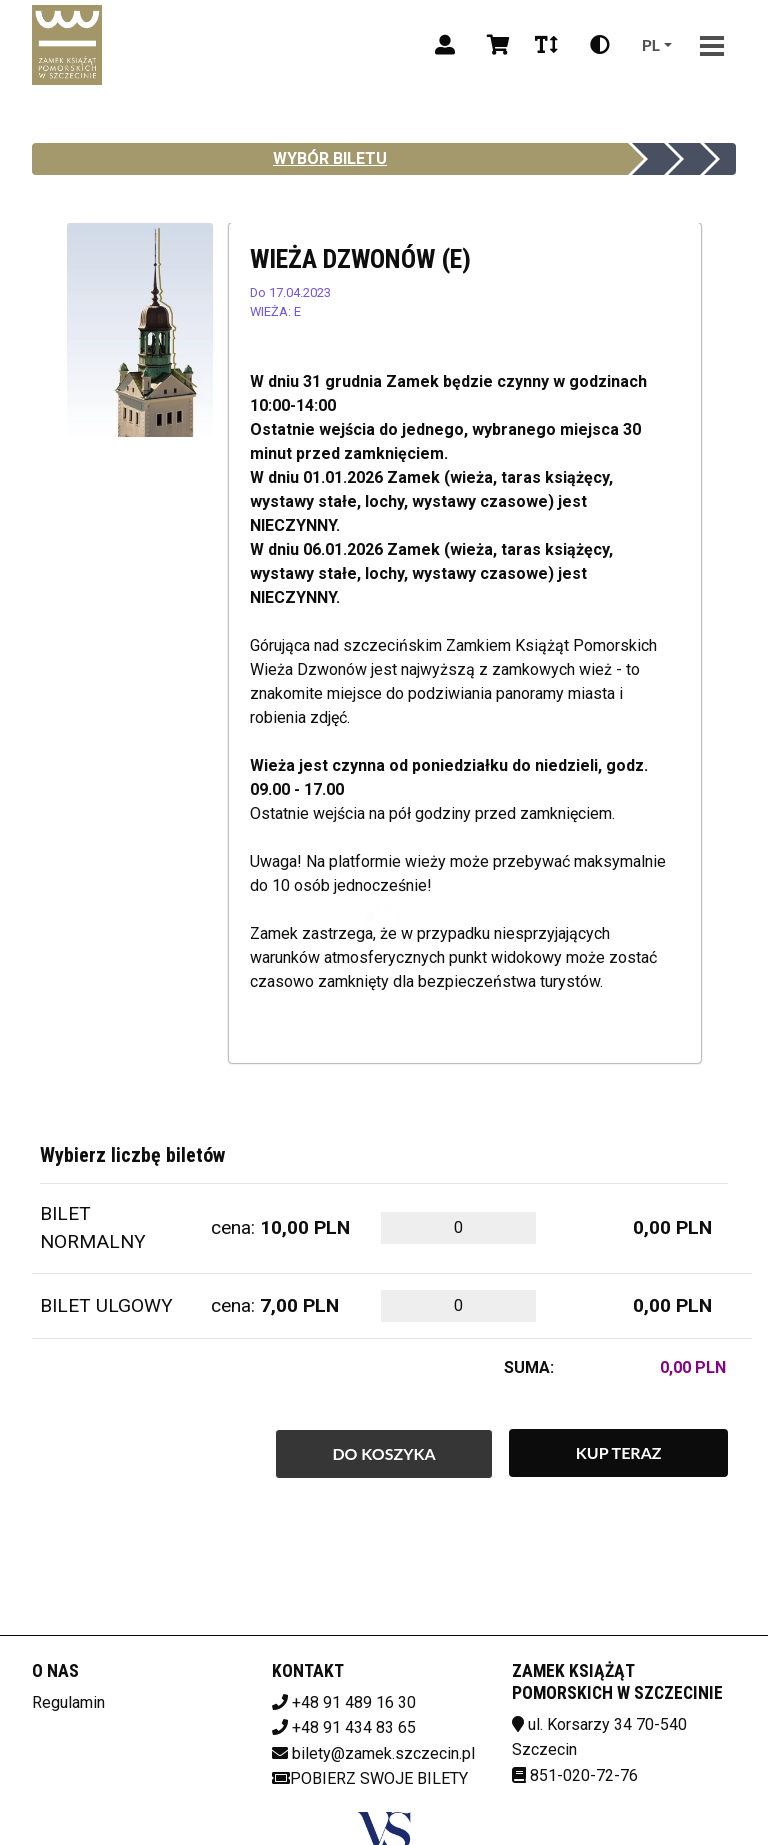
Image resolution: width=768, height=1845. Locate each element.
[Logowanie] (445, 45)
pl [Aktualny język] (651, 44)
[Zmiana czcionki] (546, 45)
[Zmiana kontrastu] (600, 45)
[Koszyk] (495, 45)
